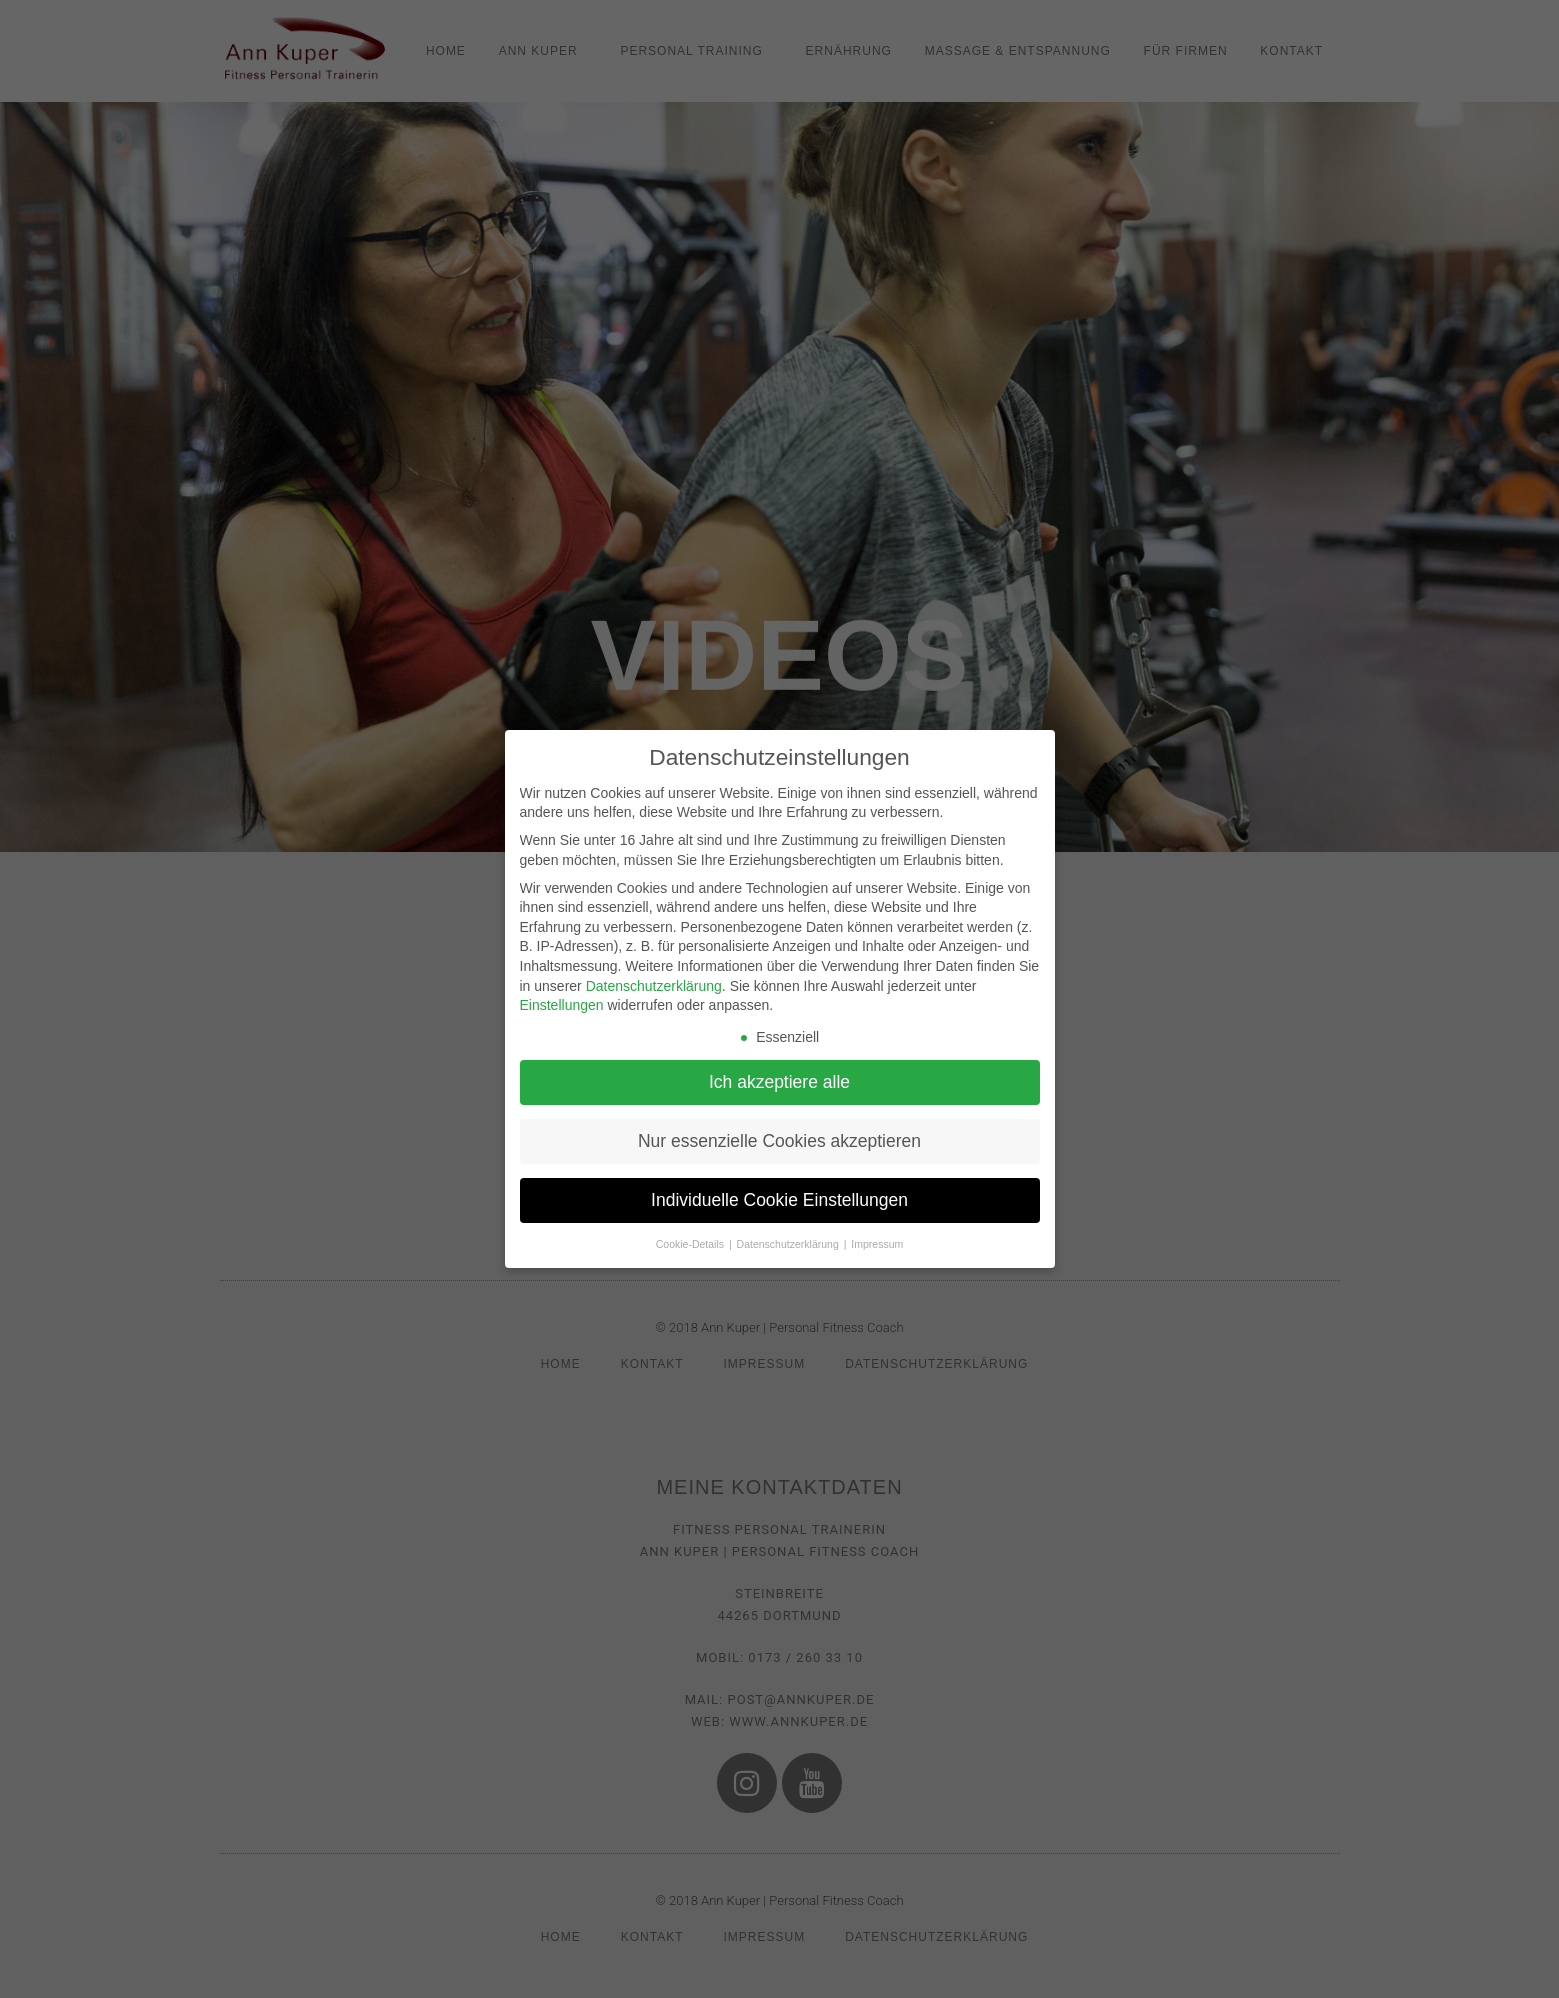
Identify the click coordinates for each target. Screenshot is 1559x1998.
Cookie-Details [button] (691, 1244)
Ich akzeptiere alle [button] (779, 1082)
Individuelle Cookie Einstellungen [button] (779, 1200)
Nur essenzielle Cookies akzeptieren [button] (779, 1141)
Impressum (877, 1244)
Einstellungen (562, 1005)
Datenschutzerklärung (654, 986)
